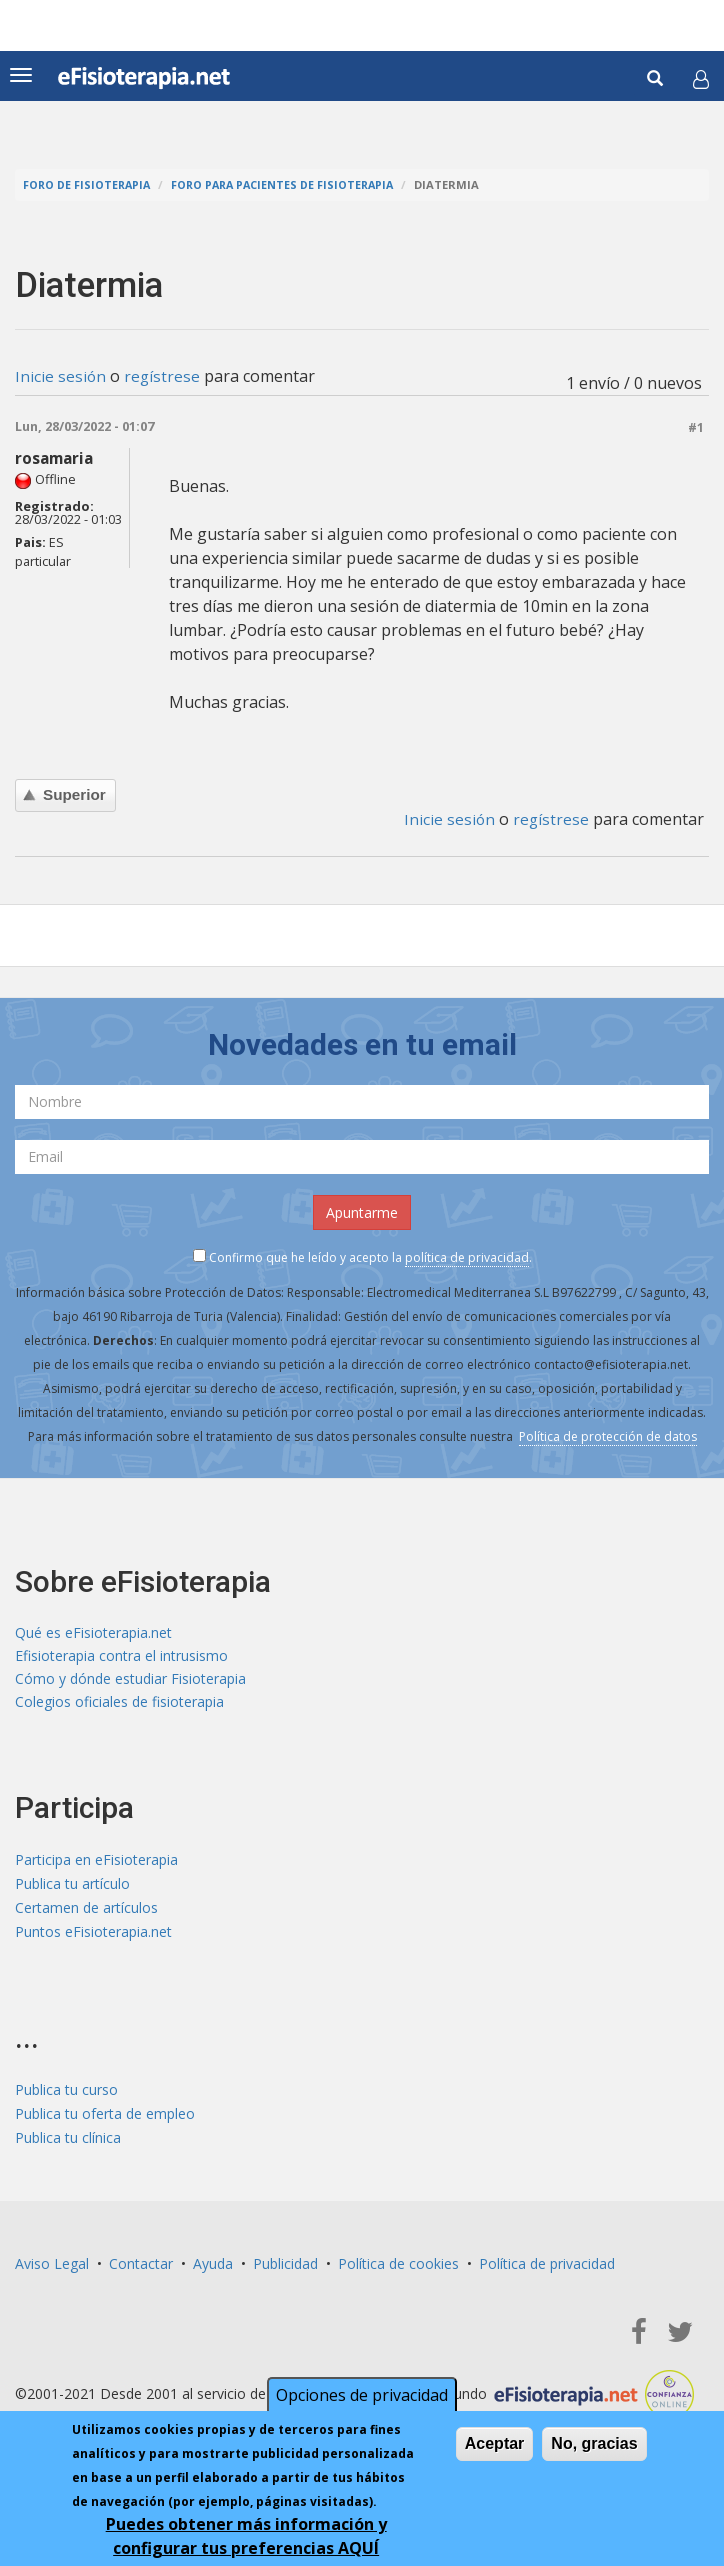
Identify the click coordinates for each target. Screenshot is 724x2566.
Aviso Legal (52, 2267)
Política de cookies (398, 2267)
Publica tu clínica (68, 2141)
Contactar (141, 2267)
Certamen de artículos (86, 1911)
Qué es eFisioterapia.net (93, 1632)
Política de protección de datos (608, 1435)
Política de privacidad (547, 2267)
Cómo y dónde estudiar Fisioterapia (130, 1680)
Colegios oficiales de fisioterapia (119, 1704)
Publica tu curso (66, 2093)
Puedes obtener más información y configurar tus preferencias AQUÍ (246, 2536)
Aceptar (495, 2443)
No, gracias (594, 2443)
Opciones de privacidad (362, 2395)
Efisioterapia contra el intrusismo (121, 1656)
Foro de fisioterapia (88, 184)
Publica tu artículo (72, 1887)
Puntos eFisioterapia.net (93, 1935)
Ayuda (213, 2267)
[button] (701, 79)
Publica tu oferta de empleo (105, 2117)
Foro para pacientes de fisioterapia (290, 184)
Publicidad (285, 2267)
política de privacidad (467, 1256)
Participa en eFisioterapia (96, 1863)
